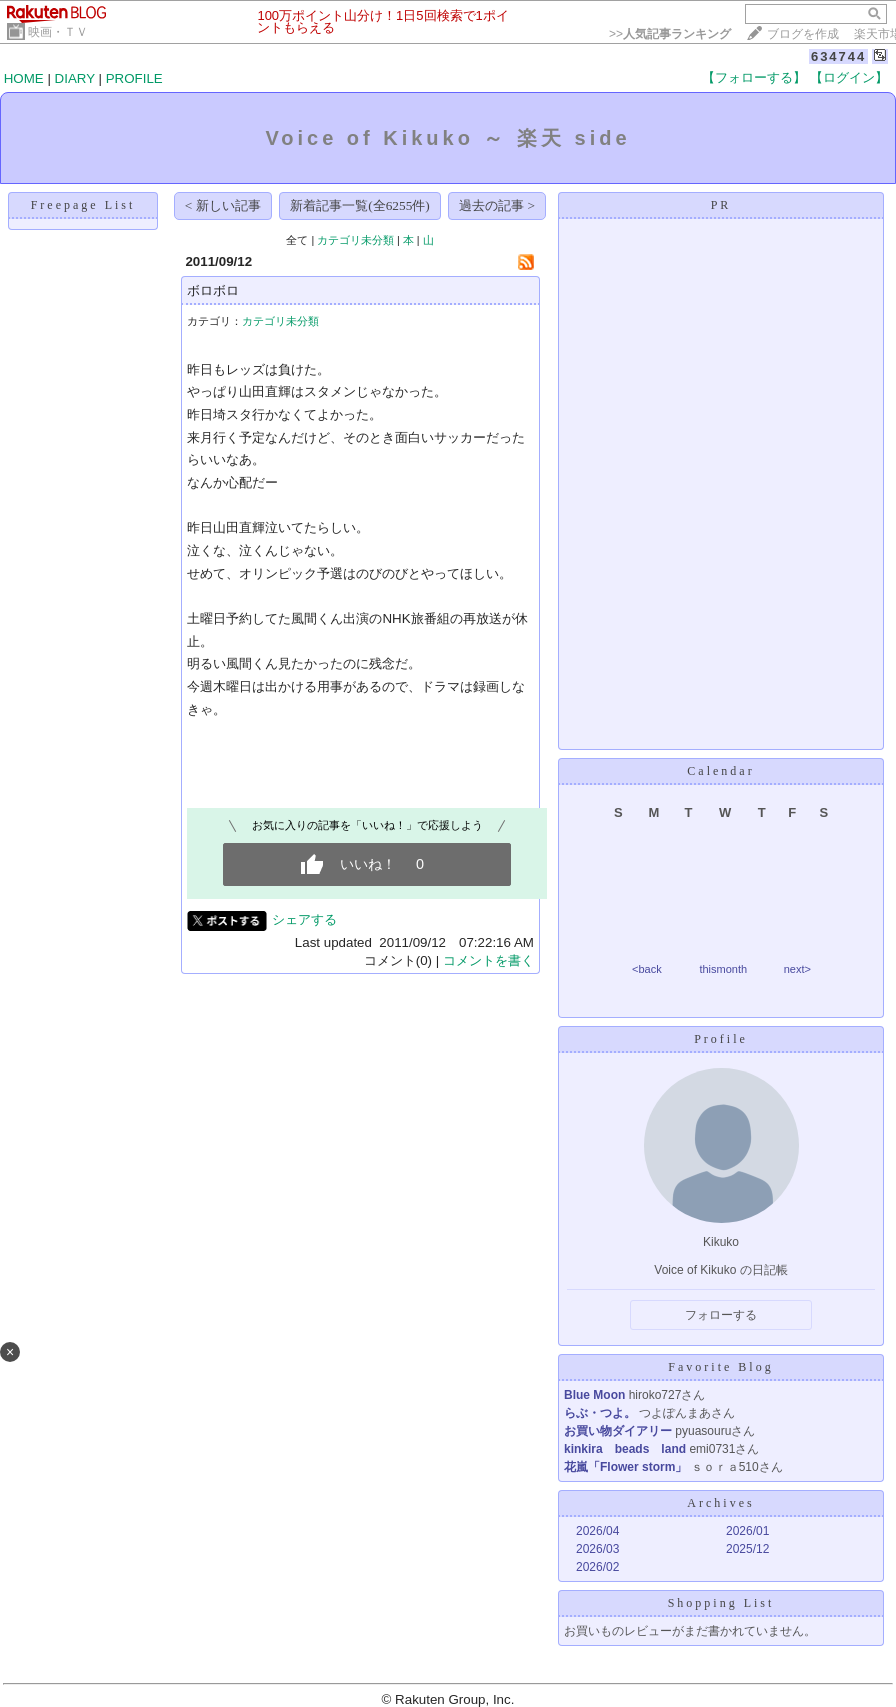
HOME (24, 78)
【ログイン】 (849, 77)
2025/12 (747, 1549)
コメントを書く (488, 960)
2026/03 (597, 1549)
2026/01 (747, 1531)
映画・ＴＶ (58, 32)
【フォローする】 (754, 77)
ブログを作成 (803, 34)
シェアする (304, 919)
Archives (720, 1503)
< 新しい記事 (223, 205)
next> (797, 969)
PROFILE (134, 78)
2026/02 (597, 1567)
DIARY (75, 78)
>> (670, 34)
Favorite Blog (720, 1367)
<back (647, 969)
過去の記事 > (497, 205)
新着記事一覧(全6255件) (360, 205)
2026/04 (597, 1531)
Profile (721, 1039)
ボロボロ (213, 290)
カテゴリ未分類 (355, 240)
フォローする (721, 1315)
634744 (838, 56)
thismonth (723, 969)
